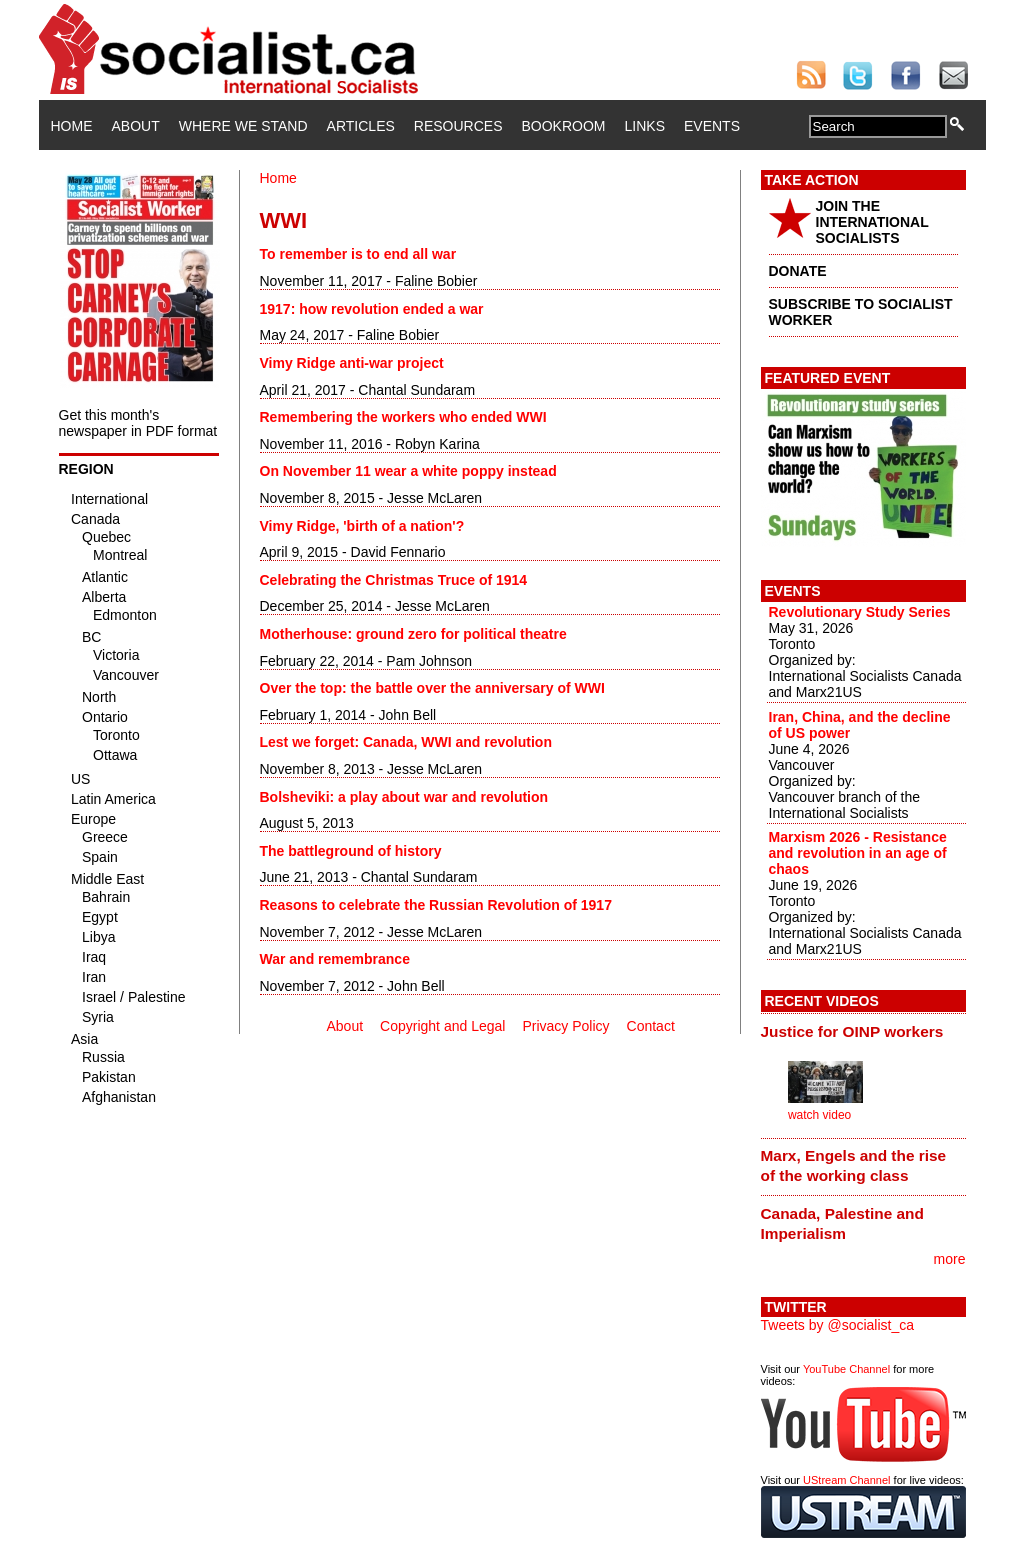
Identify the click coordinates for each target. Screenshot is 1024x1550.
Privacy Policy (565, 1026)
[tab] (863, 1031)
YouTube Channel (846, 1369)
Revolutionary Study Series (860, 612)
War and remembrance (335, 959)
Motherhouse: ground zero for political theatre (413, 634)
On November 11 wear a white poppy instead (408, 471)
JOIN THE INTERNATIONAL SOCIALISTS (872, 222)
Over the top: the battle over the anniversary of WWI (432, 688)
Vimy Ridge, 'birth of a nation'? (362, 526)
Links (645, 126)
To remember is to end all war (358, 254)
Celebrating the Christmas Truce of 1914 (394, 580)
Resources (458, 126)
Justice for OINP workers (852, 1031)
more (950, 1259)
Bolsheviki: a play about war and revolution (404, 797)
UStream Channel (846, 1480)
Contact (651, 1026)
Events (712, 126)
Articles (361, 126)
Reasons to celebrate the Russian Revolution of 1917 (436, 905)
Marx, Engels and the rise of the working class (854, 1165)
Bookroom (564, 126)
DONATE (798, 271)
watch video (819, 1115)
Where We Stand (243, 126)
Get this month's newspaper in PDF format (138, 423)
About (136, 126)
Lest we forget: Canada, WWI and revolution (406, 742)
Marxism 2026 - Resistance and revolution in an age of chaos (858, 853)
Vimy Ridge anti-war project (352, 363)
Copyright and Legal (442, 1026)
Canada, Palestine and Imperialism (842, 1223)
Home (72, 126)
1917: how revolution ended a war (372, 309)
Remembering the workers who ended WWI (403, 417)
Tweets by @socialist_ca (838, 1325)
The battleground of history (351, 851)
